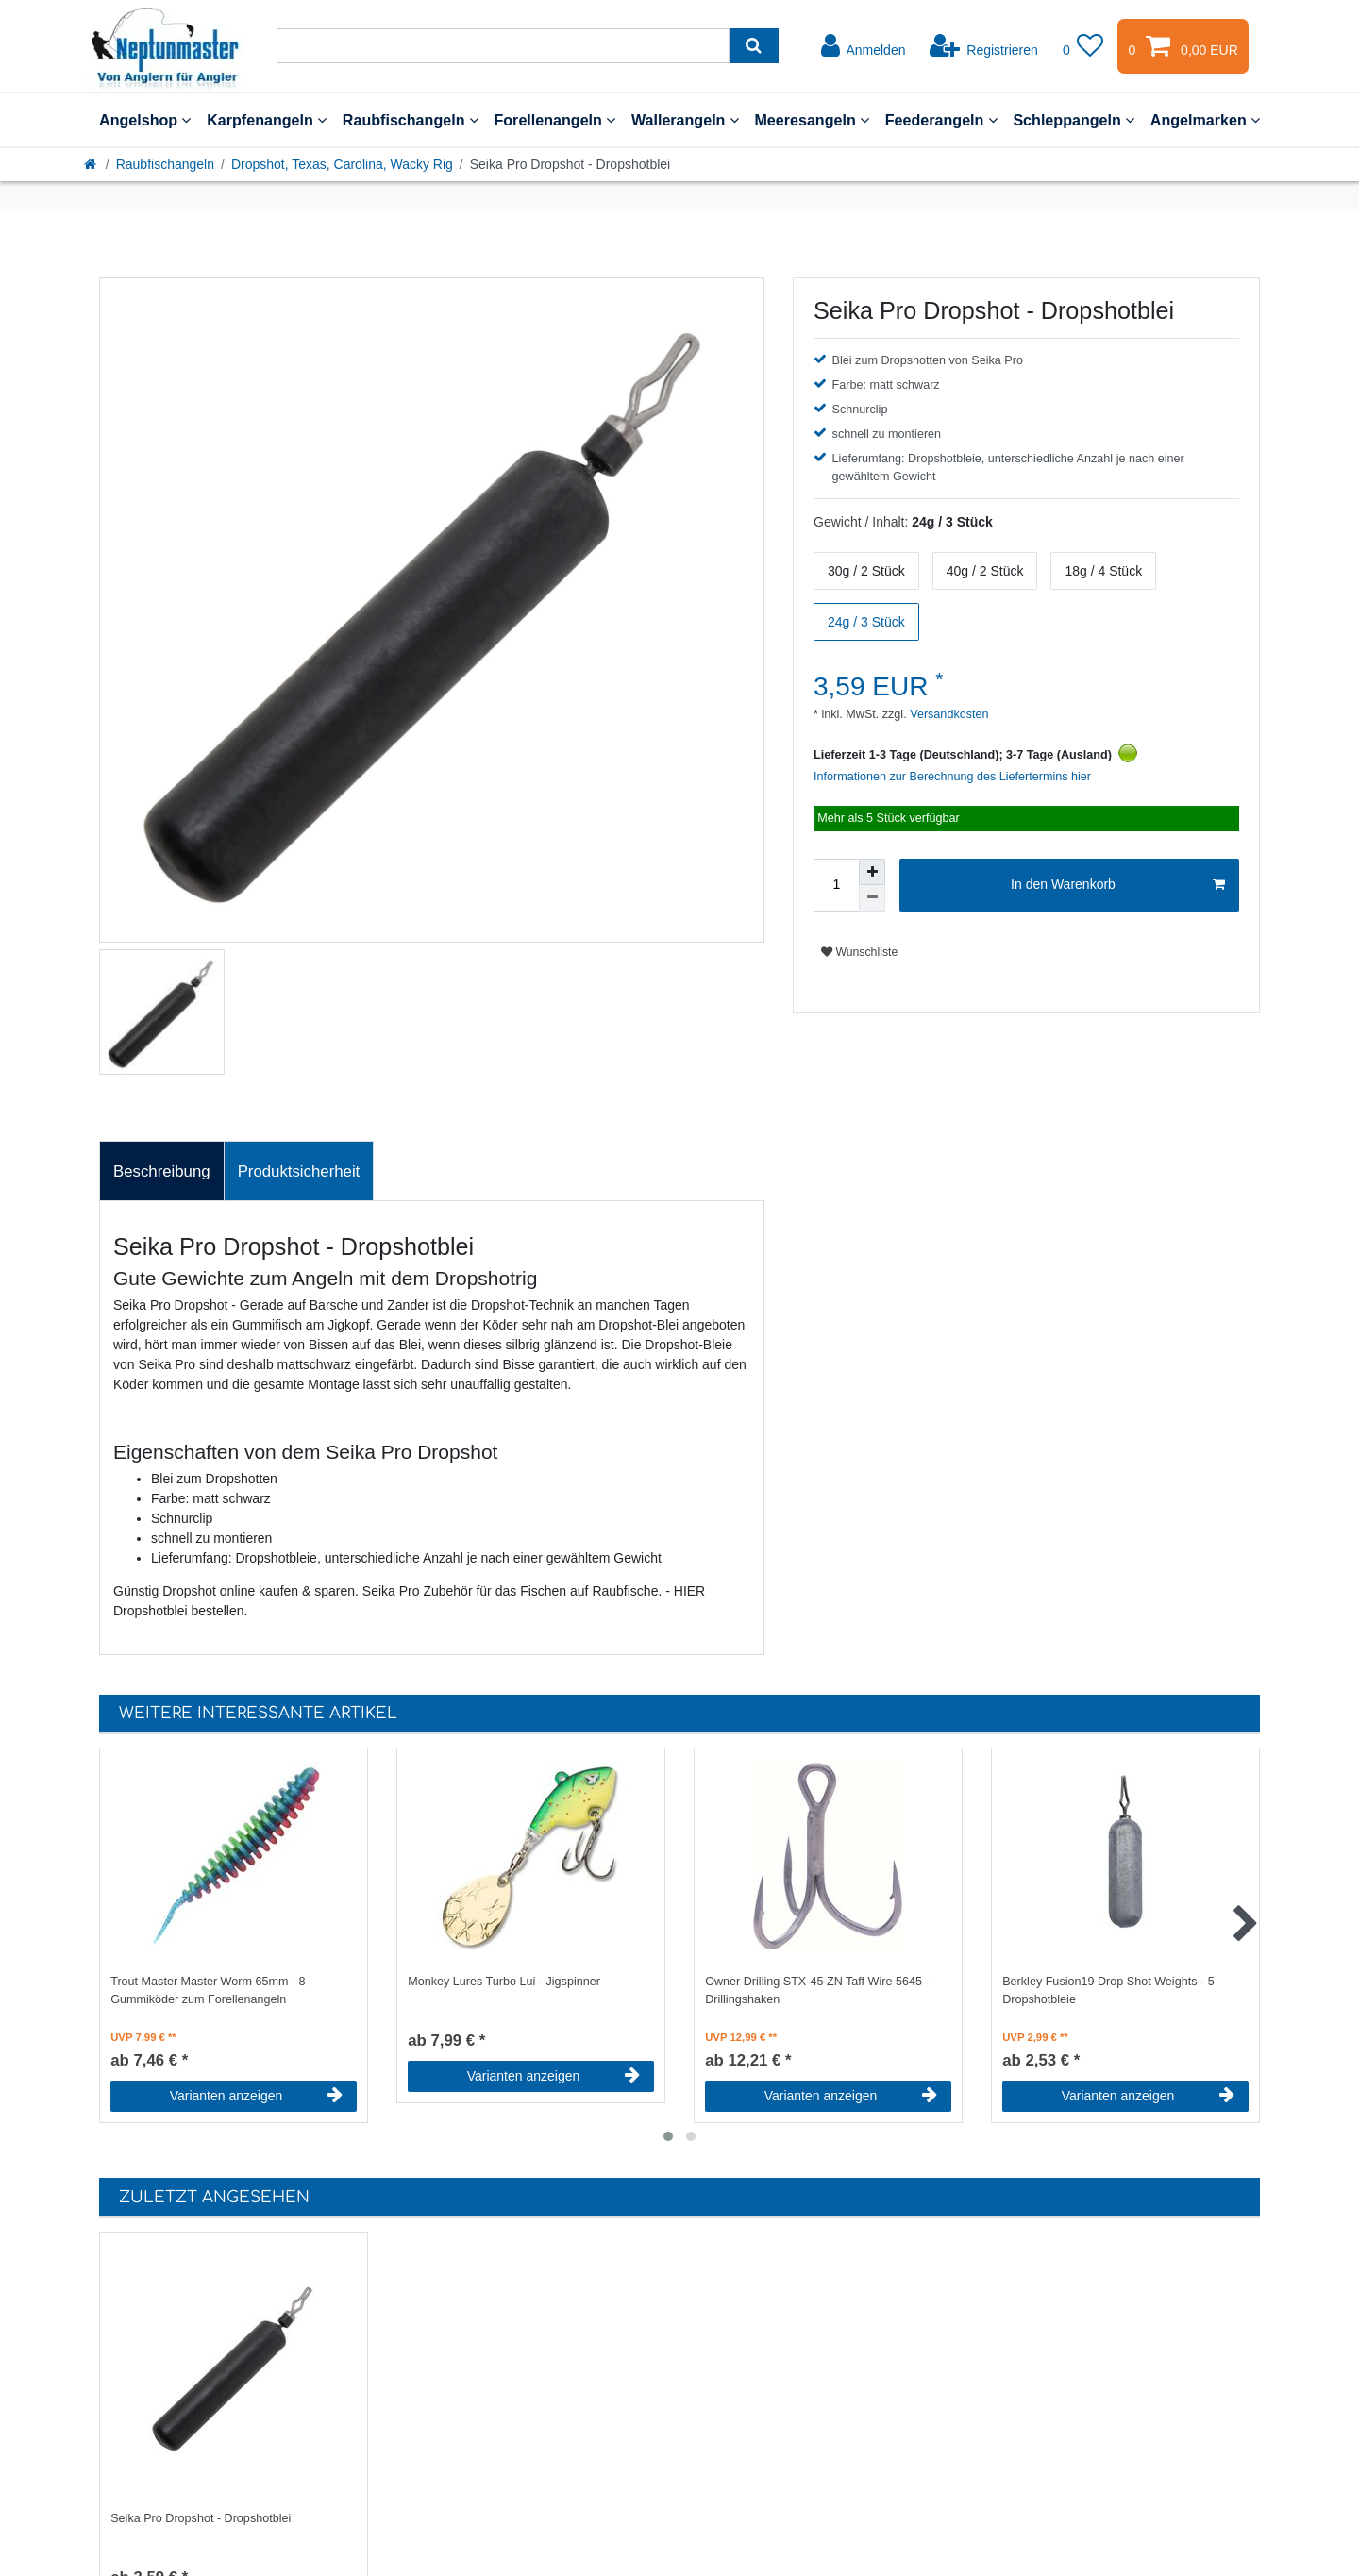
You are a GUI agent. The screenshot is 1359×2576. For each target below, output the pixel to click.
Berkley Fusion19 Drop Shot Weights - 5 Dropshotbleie (1108, 1990)
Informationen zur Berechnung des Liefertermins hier (952, 776)
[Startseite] (91, 164)
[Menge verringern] (872, 898)
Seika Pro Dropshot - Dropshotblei (200, 2518)
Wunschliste (859, 952)
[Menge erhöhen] (872, 872)
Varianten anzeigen (256, 2095)
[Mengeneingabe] (836, 885)
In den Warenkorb (1118, 885)
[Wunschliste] (1083, 46)
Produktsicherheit (299, 1171)
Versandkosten (948, 714)
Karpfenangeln (267, 119)
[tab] (162, 1171)
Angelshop (145, 119)
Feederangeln (941, 119)
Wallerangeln (685, 119)
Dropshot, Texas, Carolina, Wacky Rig (342, 164)
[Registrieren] (984, 46)
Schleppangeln (1073, 119)
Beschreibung (161, 1171)
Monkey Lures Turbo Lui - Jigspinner (504, 1981)
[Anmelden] (863, 46)
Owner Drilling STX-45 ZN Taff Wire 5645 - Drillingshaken (817, 1990)
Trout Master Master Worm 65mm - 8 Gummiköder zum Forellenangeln (207, 1990)
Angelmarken (1205, 119)
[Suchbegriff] (503, 45)
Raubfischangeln (410, 119)
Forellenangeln (554, 119)
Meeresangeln (811, 119)
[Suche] (754, 45)
